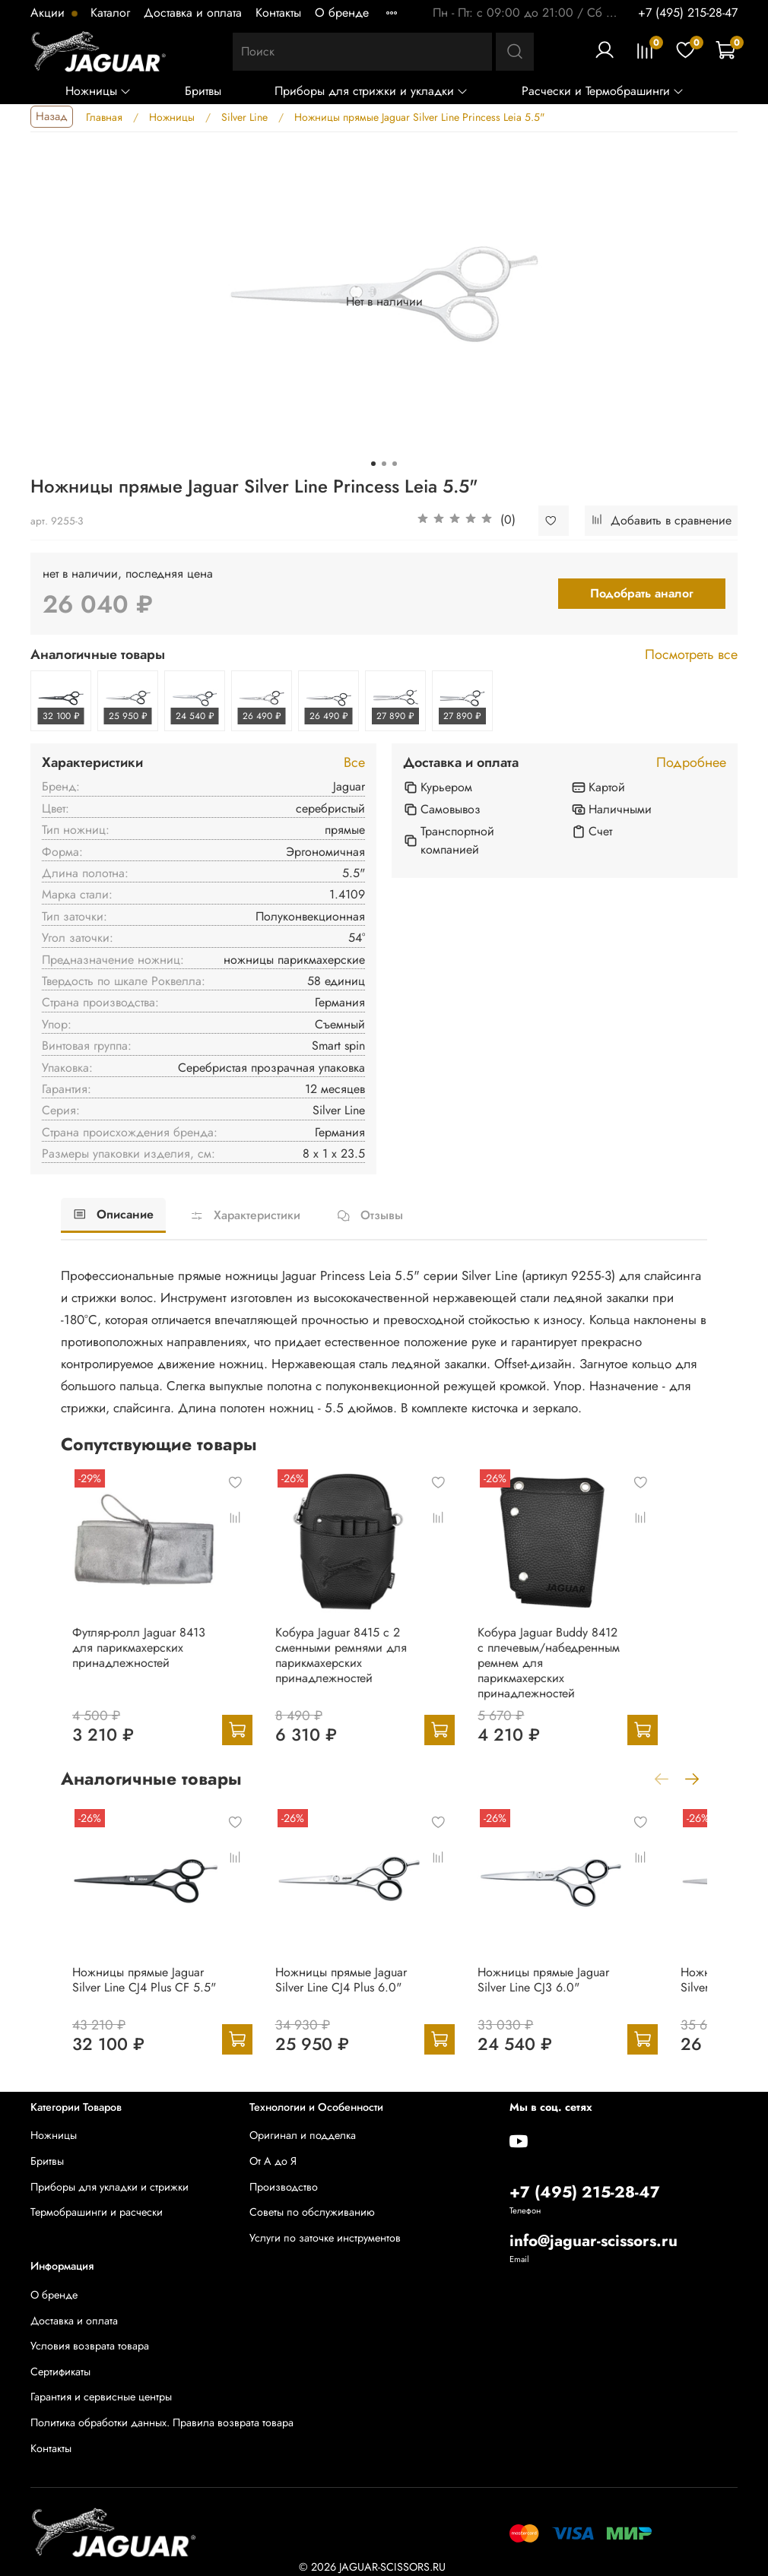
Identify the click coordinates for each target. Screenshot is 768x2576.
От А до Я (273, 2161)
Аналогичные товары (97, 655)
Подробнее (691, 763)
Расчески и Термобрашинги (603, 91)
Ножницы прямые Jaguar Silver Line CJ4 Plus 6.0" (365, 2004)
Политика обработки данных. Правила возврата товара (162, 2422)
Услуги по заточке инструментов (325, 2237)
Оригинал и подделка (302, 2135)
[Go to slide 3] (394, 463)
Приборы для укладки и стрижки (109, 2186)
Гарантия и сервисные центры (101, 2396)
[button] (466, 520)
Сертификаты (60, 2371)
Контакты (278, 12)
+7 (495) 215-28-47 (688, 12)
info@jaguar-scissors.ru (593, 2240)
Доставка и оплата (193, 12)
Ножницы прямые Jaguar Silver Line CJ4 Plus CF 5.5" (142, 2004)
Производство (283, 2186)
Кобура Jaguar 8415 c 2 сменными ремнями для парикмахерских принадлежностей (349, 1675)
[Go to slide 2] (384, 463)
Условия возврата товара (89, 2345)
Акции (49, 12)
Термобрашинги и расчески (96, 2212)
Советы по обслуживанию (312, 2212)
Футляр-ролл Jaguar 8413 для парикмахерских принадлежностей (139, 1668)
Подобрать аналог (641, 593)
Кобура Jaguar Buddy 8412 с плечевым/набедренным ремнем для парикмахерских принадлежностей (585, 1675)
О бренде (342, 12)
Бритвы (203, 91)
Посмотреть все (691, 655)
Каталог (110, 12)
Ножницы (98, 91)
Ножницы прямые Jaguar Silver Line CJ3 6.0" (589, 2004)
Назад (52, 116)
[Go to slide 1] (373, 463)
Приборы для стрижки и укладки (371, 91)
